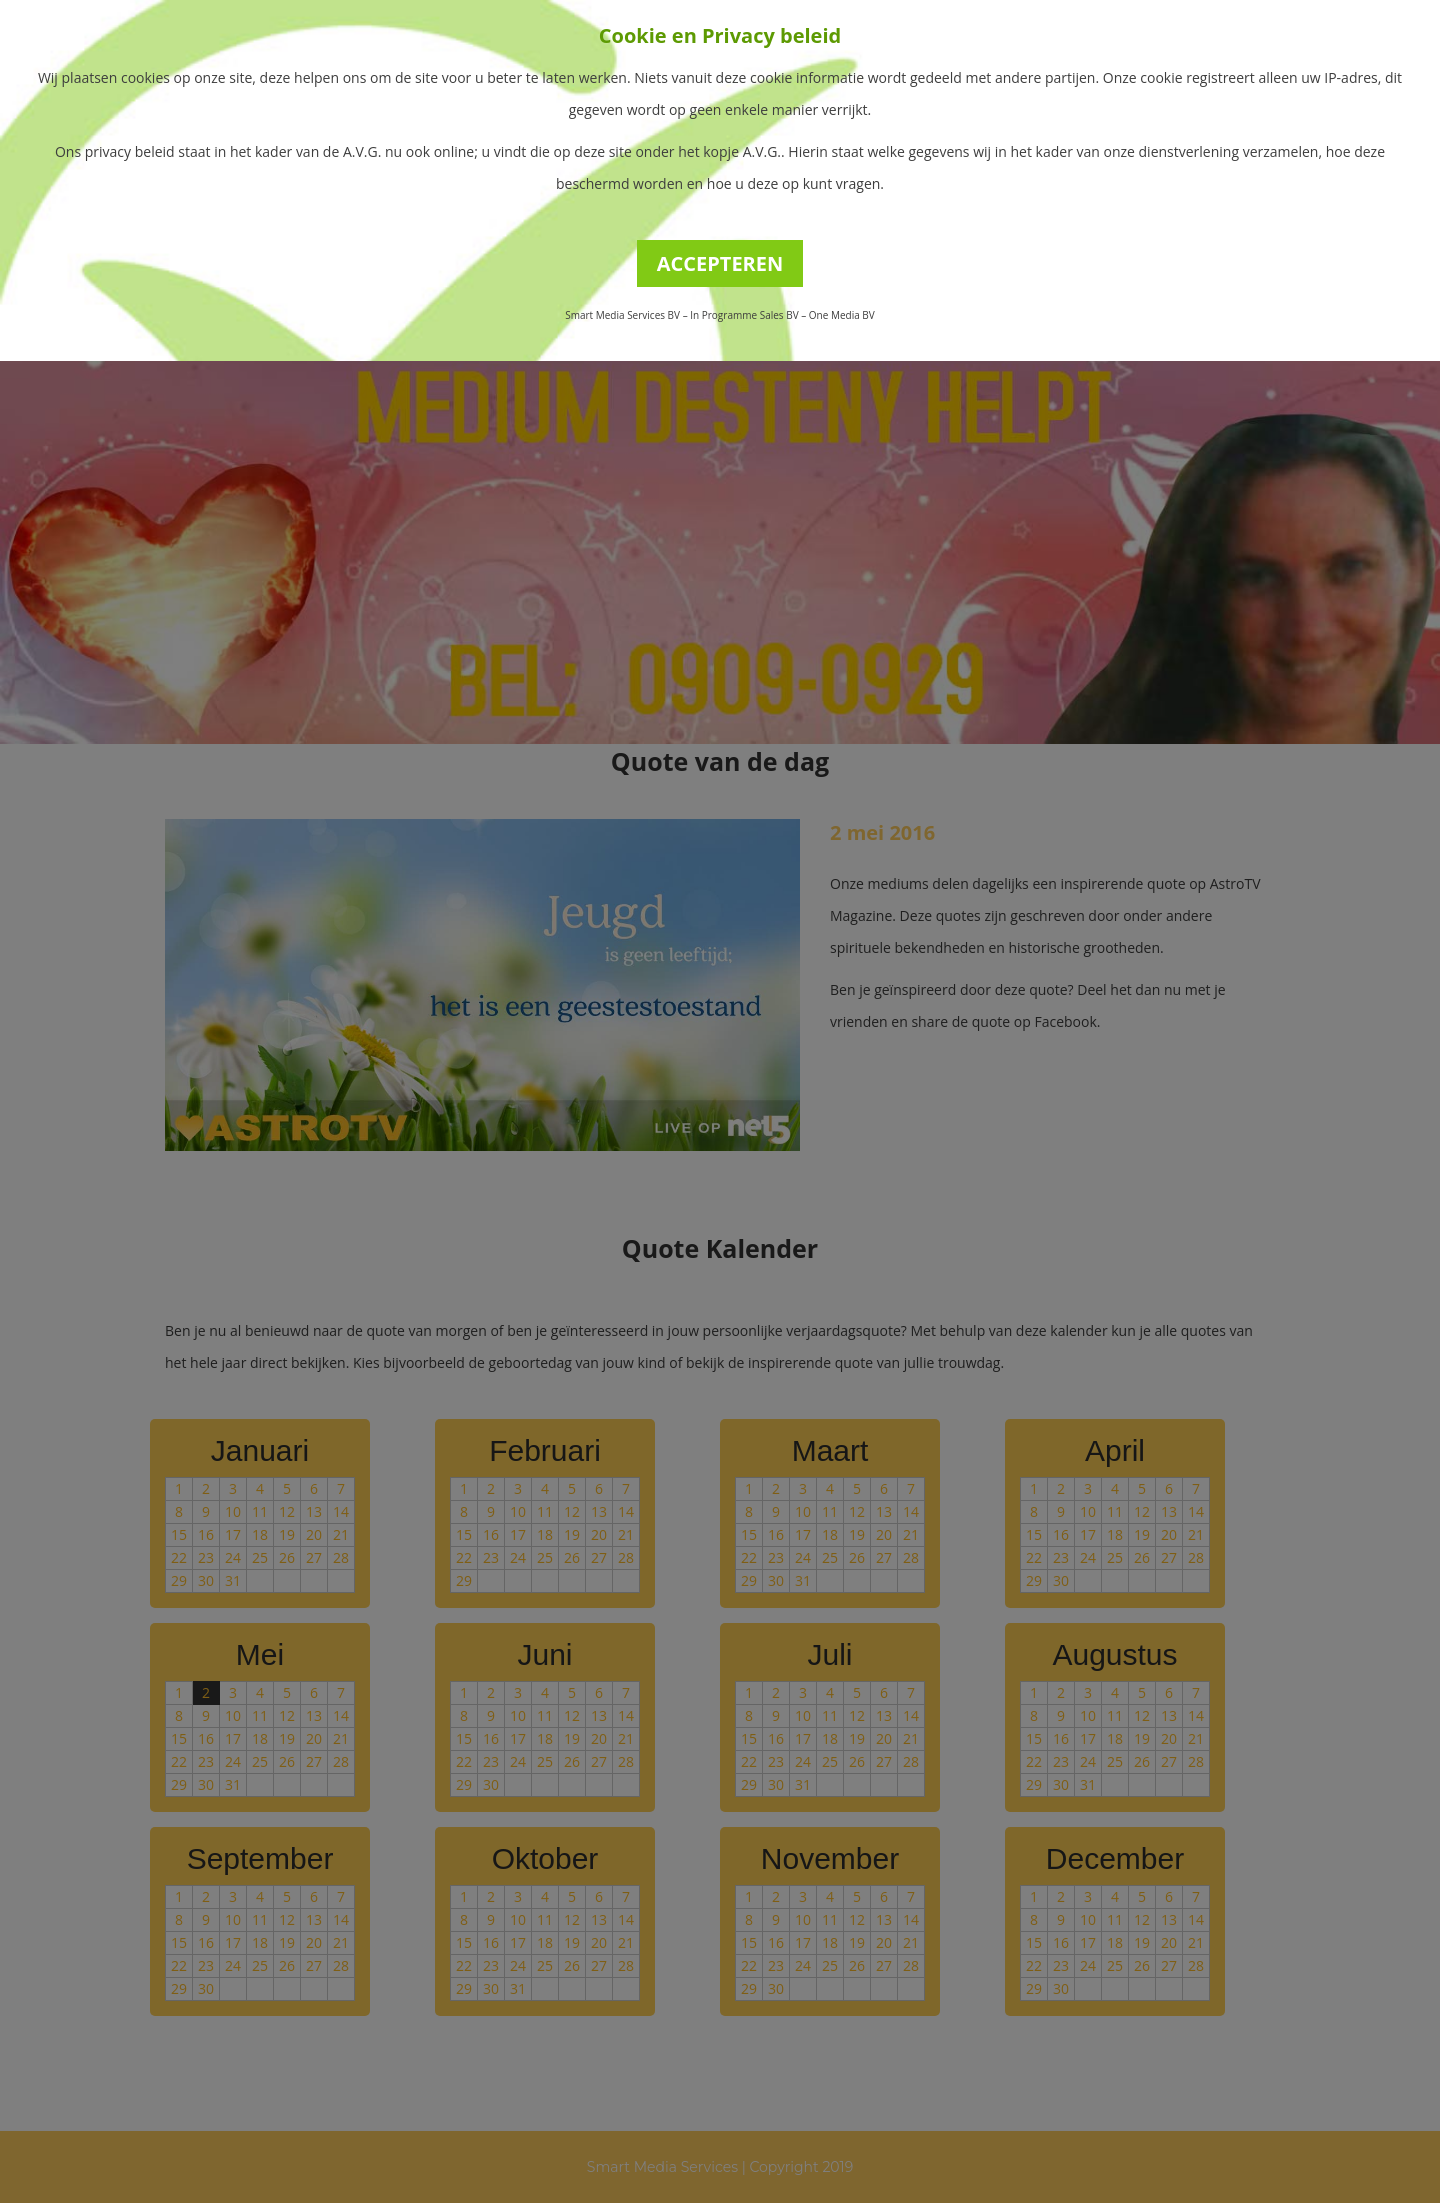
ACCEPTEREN (720, 263)
